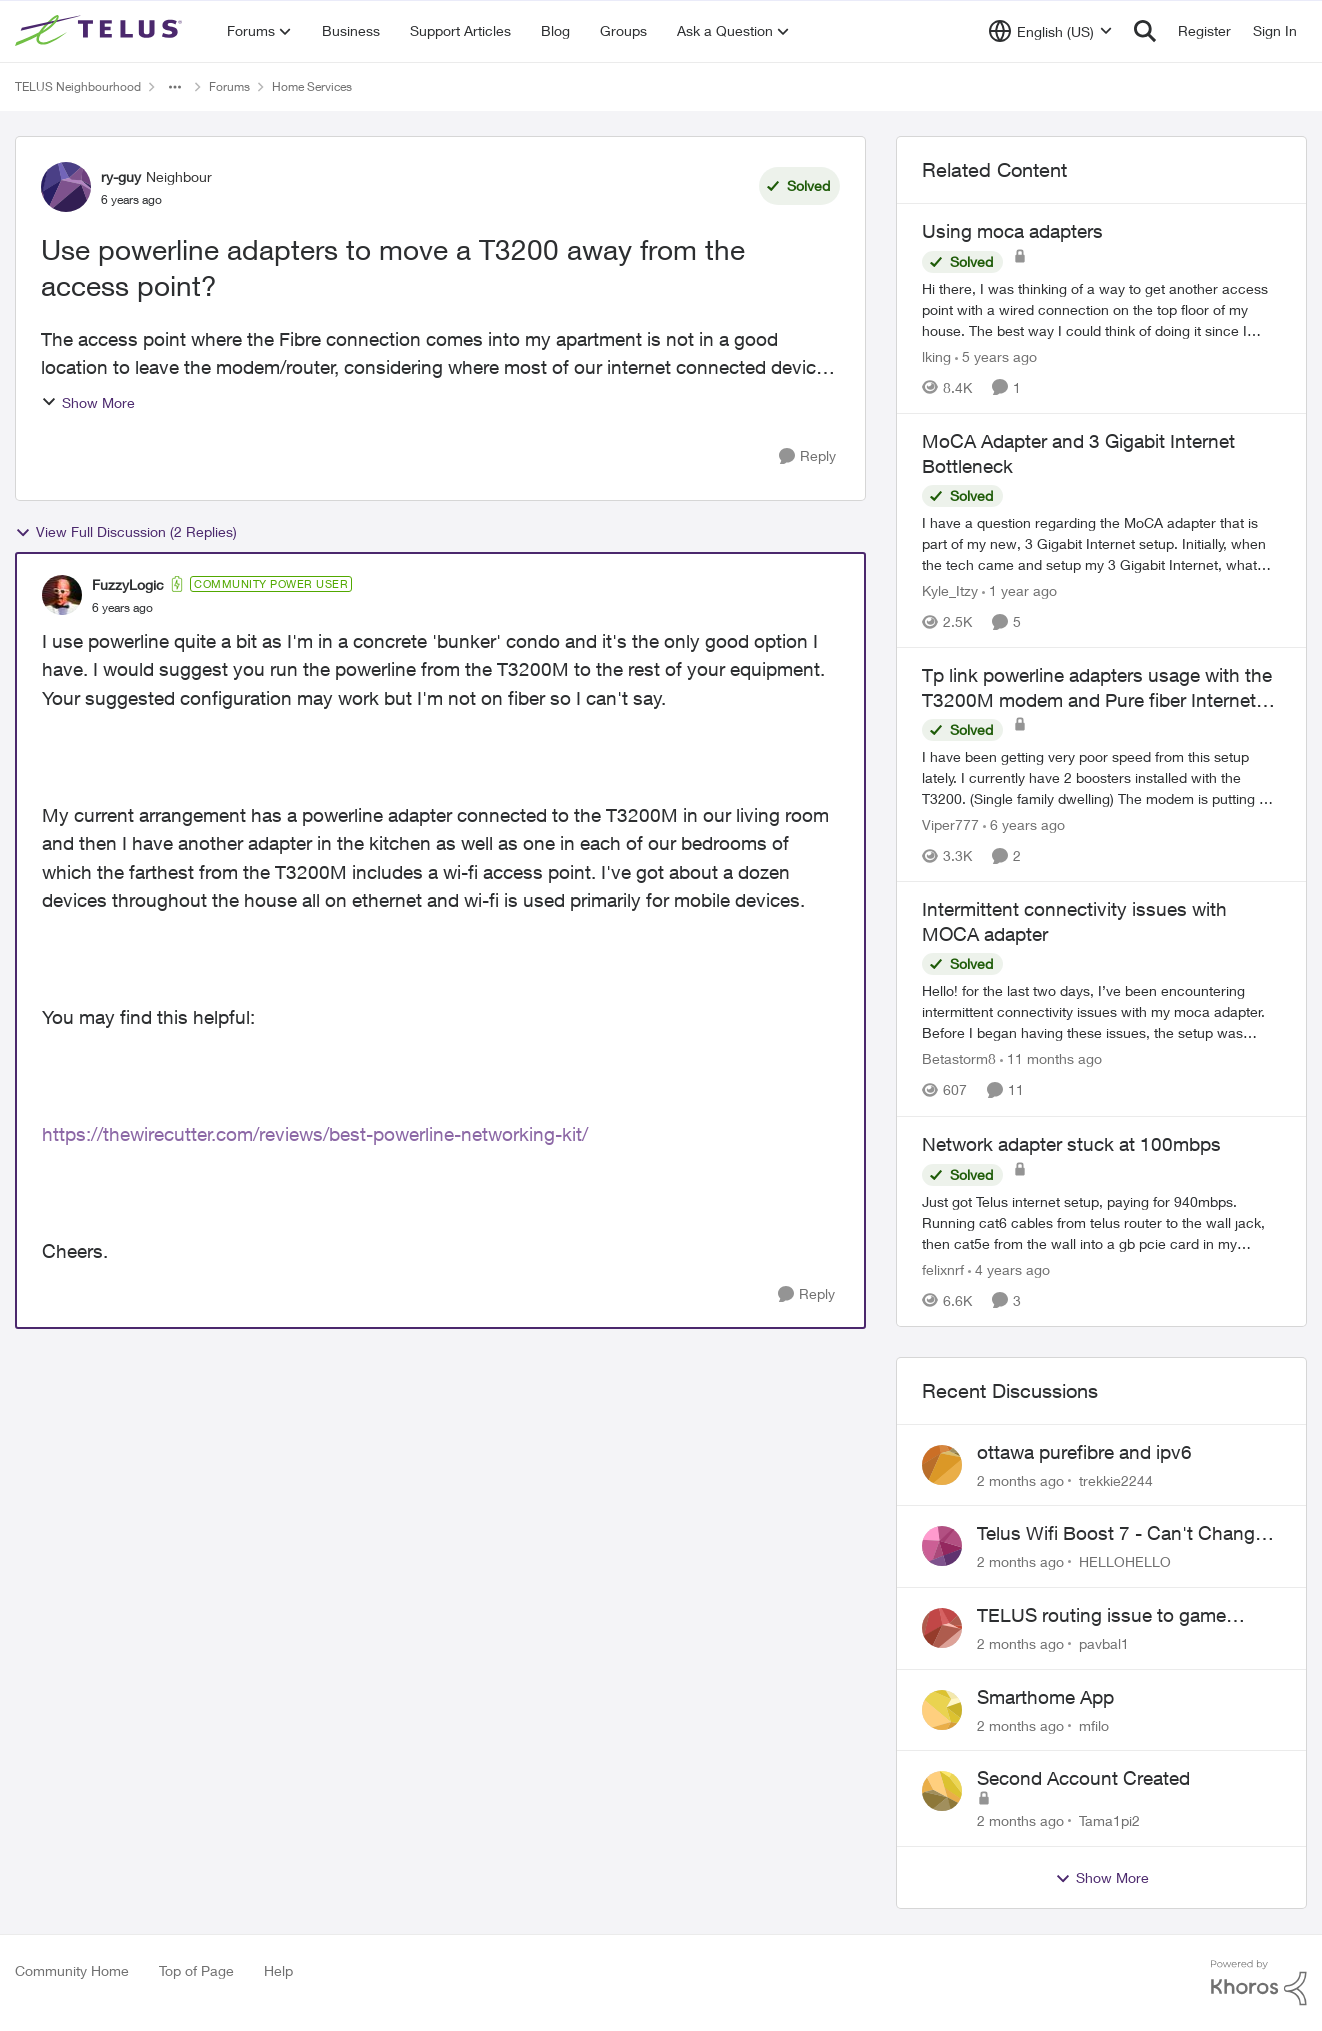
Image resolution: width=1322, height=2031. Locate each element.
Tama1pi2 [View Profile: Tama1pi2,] (1109, 1820)
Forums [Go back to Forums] (229, 86)
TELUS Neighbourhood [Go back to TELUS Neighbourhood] (78, 86)
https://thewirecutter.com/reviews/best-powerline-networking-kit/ (315, 1134)
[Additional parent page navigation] (175, 87)
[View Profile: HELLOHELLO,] (942, 1546)
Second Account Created (1083, 1778)
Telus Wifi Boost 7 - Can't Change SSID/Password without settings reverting (1121, 1534)
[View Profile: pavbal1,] (942, 1628)
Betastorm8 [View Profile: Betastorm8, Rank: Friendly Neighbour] (959, 1059)
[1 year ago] (1019, 590)
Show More (88, 402)
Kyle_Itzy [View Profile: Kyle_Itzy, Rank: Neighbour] (950, 590)
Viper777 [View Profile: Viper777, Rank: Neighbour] (950, 824)
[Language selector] (1050, 31)
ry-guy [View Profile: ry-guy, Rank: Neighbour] (121, 176)
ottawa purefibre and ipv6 (1084, 1452)
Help (278, 1970)
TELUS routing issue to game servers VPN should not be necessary (1101, 1616)
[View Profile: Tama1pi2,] (942, 1791)
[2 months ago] (1020, 1479)
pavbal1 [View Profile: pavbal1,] (1104, 1643)
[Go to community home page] (101, 31)
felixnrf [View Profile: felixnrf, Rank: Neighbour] (943, 1269)
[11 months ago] (1051, 1059)
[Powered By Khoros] (1259, 1983)
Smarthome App (1045, 1697)
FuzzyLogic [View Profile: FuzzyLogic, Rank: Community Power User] (128, 584)
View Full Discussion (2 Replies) (126, 532)
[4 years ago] (1009, 1269)
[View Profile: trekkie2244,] (942, 1465)
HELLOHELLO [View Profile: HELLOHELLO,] (1125, 1561)
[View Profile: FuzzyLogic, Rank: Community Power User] (62, 595)
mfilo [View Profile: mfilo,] (1094, 1724)
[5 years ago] (996, 356)
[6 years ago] (1024, 824)
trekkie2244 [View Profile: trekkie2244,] (1116, 1479)
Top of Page (196, 1970)
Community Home (72, 1970)
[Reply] (807, 456)
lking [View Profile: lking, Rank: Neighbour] (936, 356)
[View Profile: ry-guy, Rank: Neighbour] (66, 187)
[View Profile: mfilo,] (942, 1710)
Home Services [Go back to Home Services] (312, 86)
